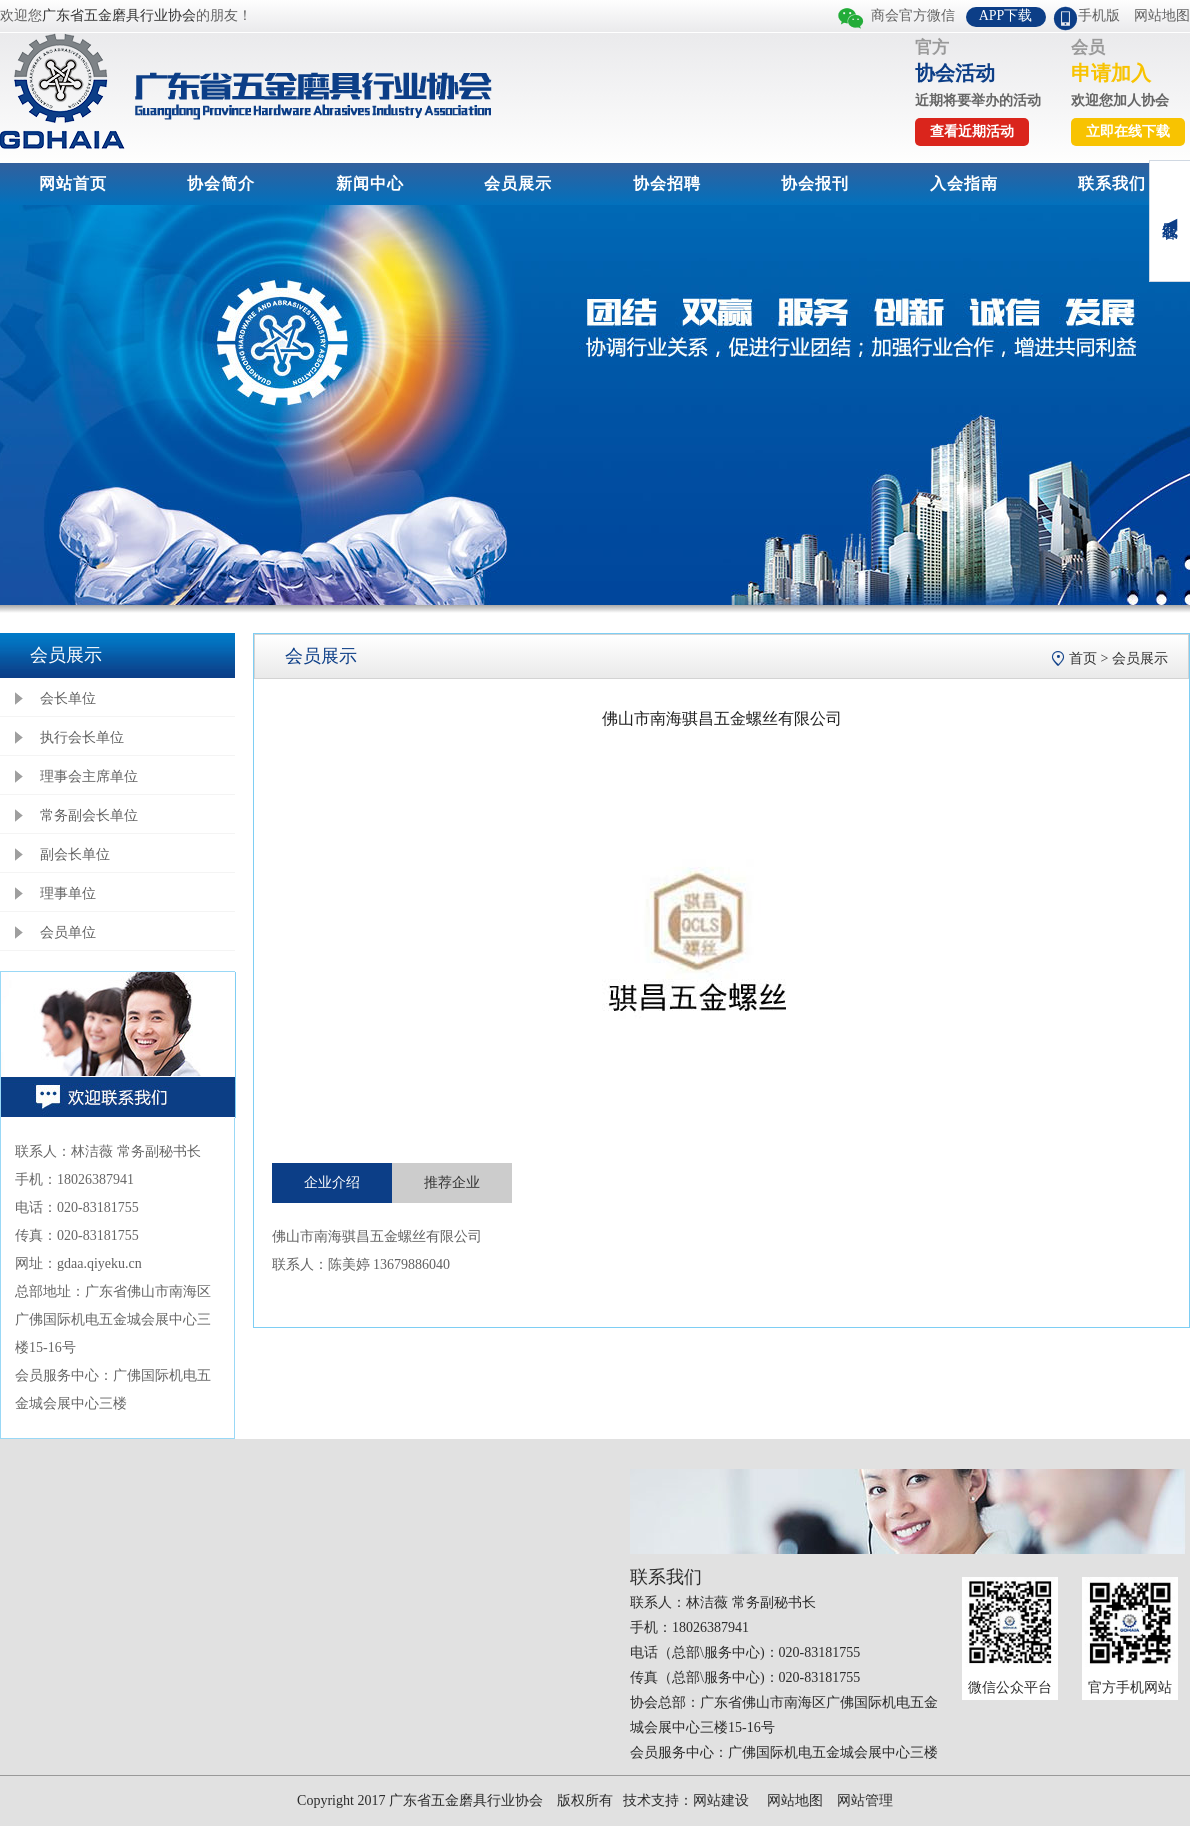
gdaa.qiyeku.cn (99, 1263)
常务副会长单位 (89, 815)
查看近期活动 (972, 131)
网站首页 (73, 183)
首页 (1083, 658)
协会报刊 (815, 183)
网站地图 (1162, 15)
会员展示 (518, 183)
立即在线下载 (1128, 131)
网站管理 (865, 1800)
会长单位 (68, 698)
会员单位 (68, 932)
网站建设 (721, 1800)
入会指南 (964, 183)
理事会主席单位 (89, 776)
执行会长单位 (82, 737)
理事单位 (68, 893)
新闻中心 (370, 183)
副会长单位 (75, 854)
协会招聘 (667, 183)
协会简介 (221, 183)
